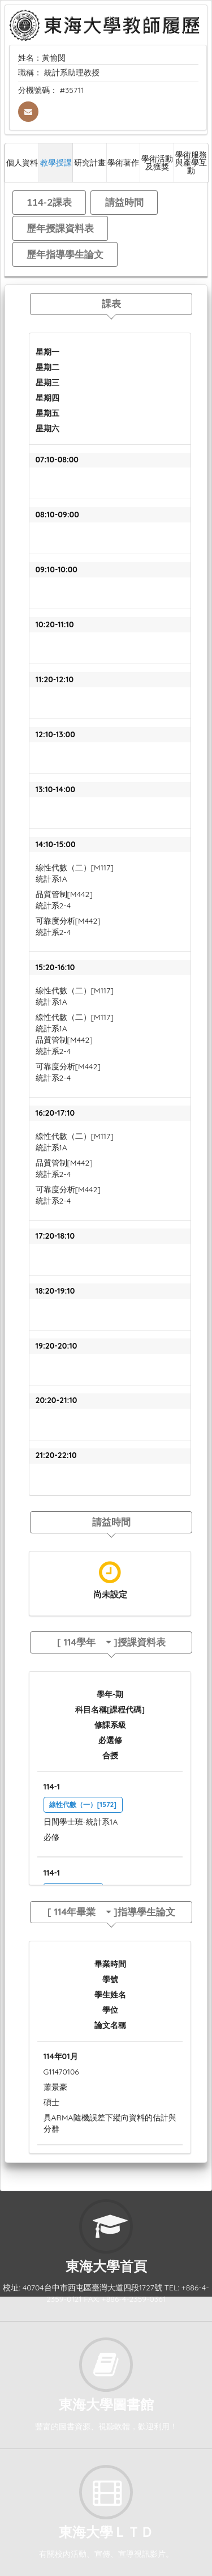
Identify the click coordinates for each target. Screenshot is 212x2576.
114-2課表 (49, 202)
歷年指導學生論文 (65, 254)
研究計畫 (90, 162)
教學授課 (56, 162)
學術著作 (123, 162)
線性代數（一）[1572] (82, 1804)
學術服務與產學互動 (191, 162)
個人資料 (22, 162)
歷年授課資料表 (60, 228)
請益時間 (124, 202)
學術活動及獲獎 (157, 162)
